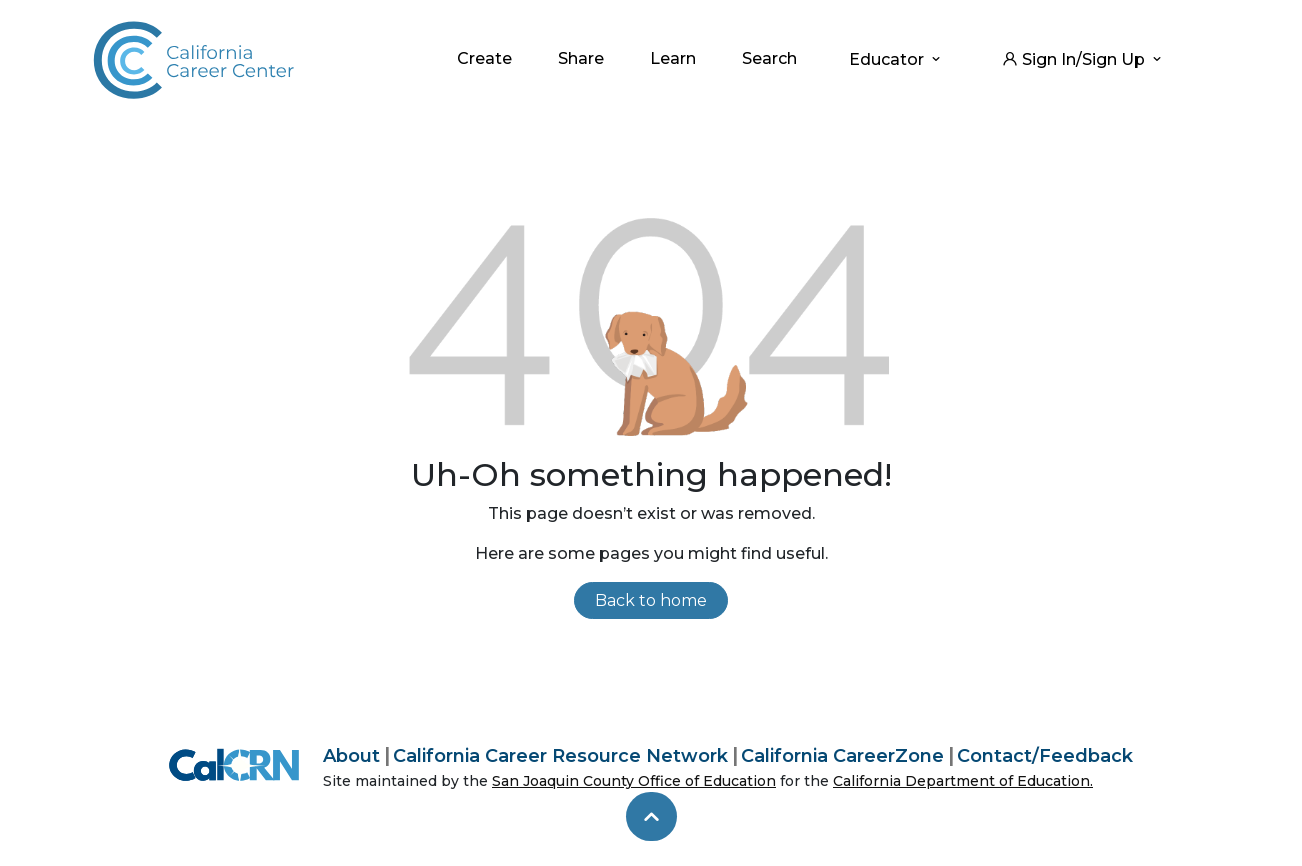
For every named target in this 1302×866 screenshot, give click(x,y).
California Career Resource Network (560, 756)
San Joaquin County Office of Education (634, 781)
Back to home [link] (651, 600)
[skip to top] (651, 817)
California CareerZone (842, 756)
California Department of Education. (963, 781)
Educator (896, 59)
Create (484, 58)
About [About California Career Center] (351, 756)
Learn (673, 58)
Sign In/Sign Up (1083, 59)
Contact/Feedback (1045, 756)
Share (581, 58)
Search (769, 58)
